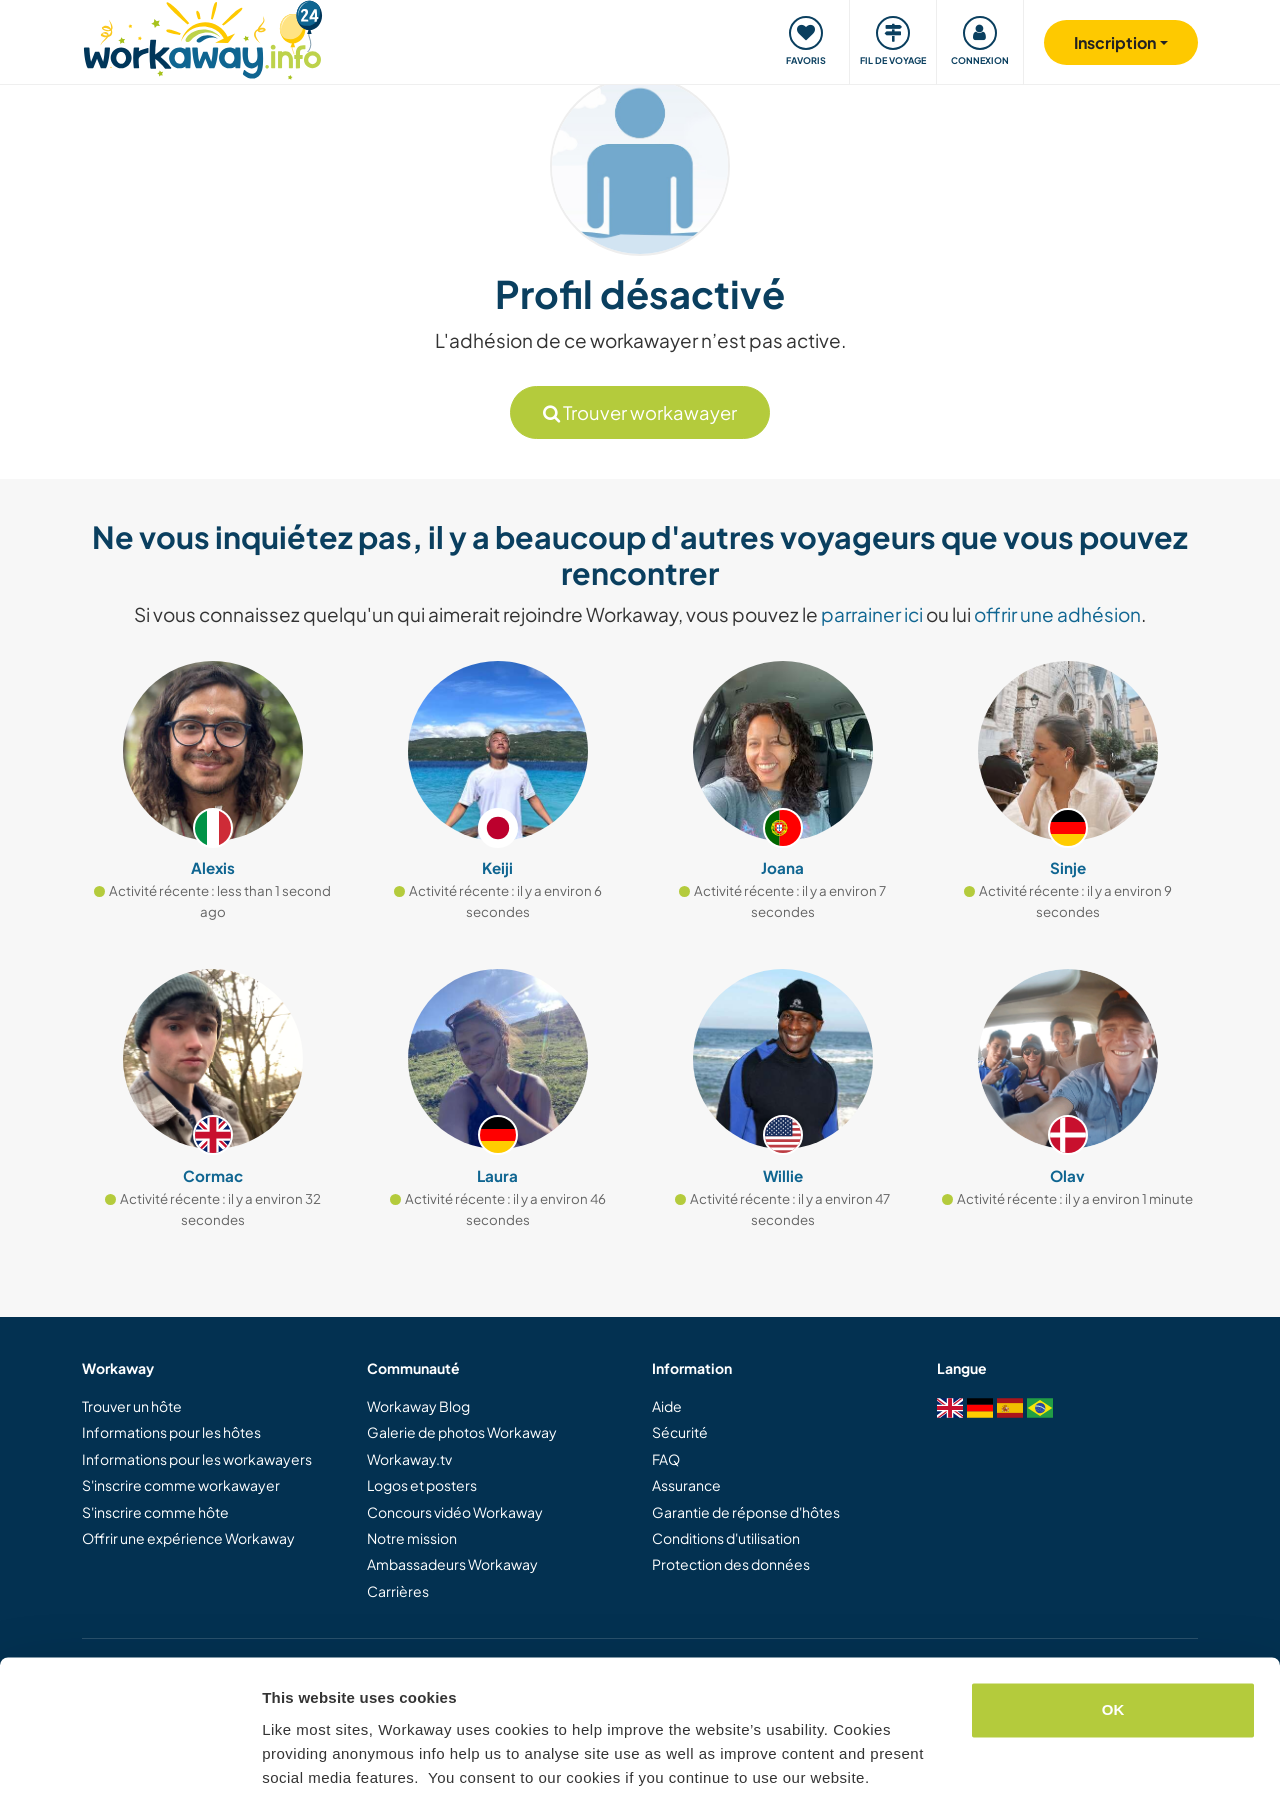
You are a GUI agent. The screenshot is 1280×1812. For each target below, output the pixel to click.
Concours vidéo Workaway (455, 1512)
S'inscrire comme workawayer (181, 1485)
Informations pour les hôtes (171, 1432)
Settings (292, 1772)
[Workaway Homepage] (202, 37)
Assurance (686, 1485)
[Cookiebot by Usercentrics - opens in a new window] (129, 1773)
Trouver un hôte (132, 1406)
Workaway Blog (418, 1406)
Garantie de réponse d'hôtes (746, 1512)
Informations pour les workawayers (197, 1459)
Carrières (398, 1591)
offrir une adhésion (1057, 614)
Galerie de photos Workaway (462, 1432)
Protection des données (731, 1564)
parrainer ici (872, 614)
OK (1113, 1649)
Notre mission (412, 1538)
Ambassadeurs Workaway (452, 1564)
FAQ (666, 1459)
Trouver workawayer (640, 412)
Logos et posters (422, 1485)
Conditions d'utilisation (726, 1538)
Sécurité (680, 1432)
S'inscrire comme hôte (155, 1512)
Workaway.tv (409, 1459)
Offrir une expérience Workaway (188, 1538)
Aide (667, 1406)
